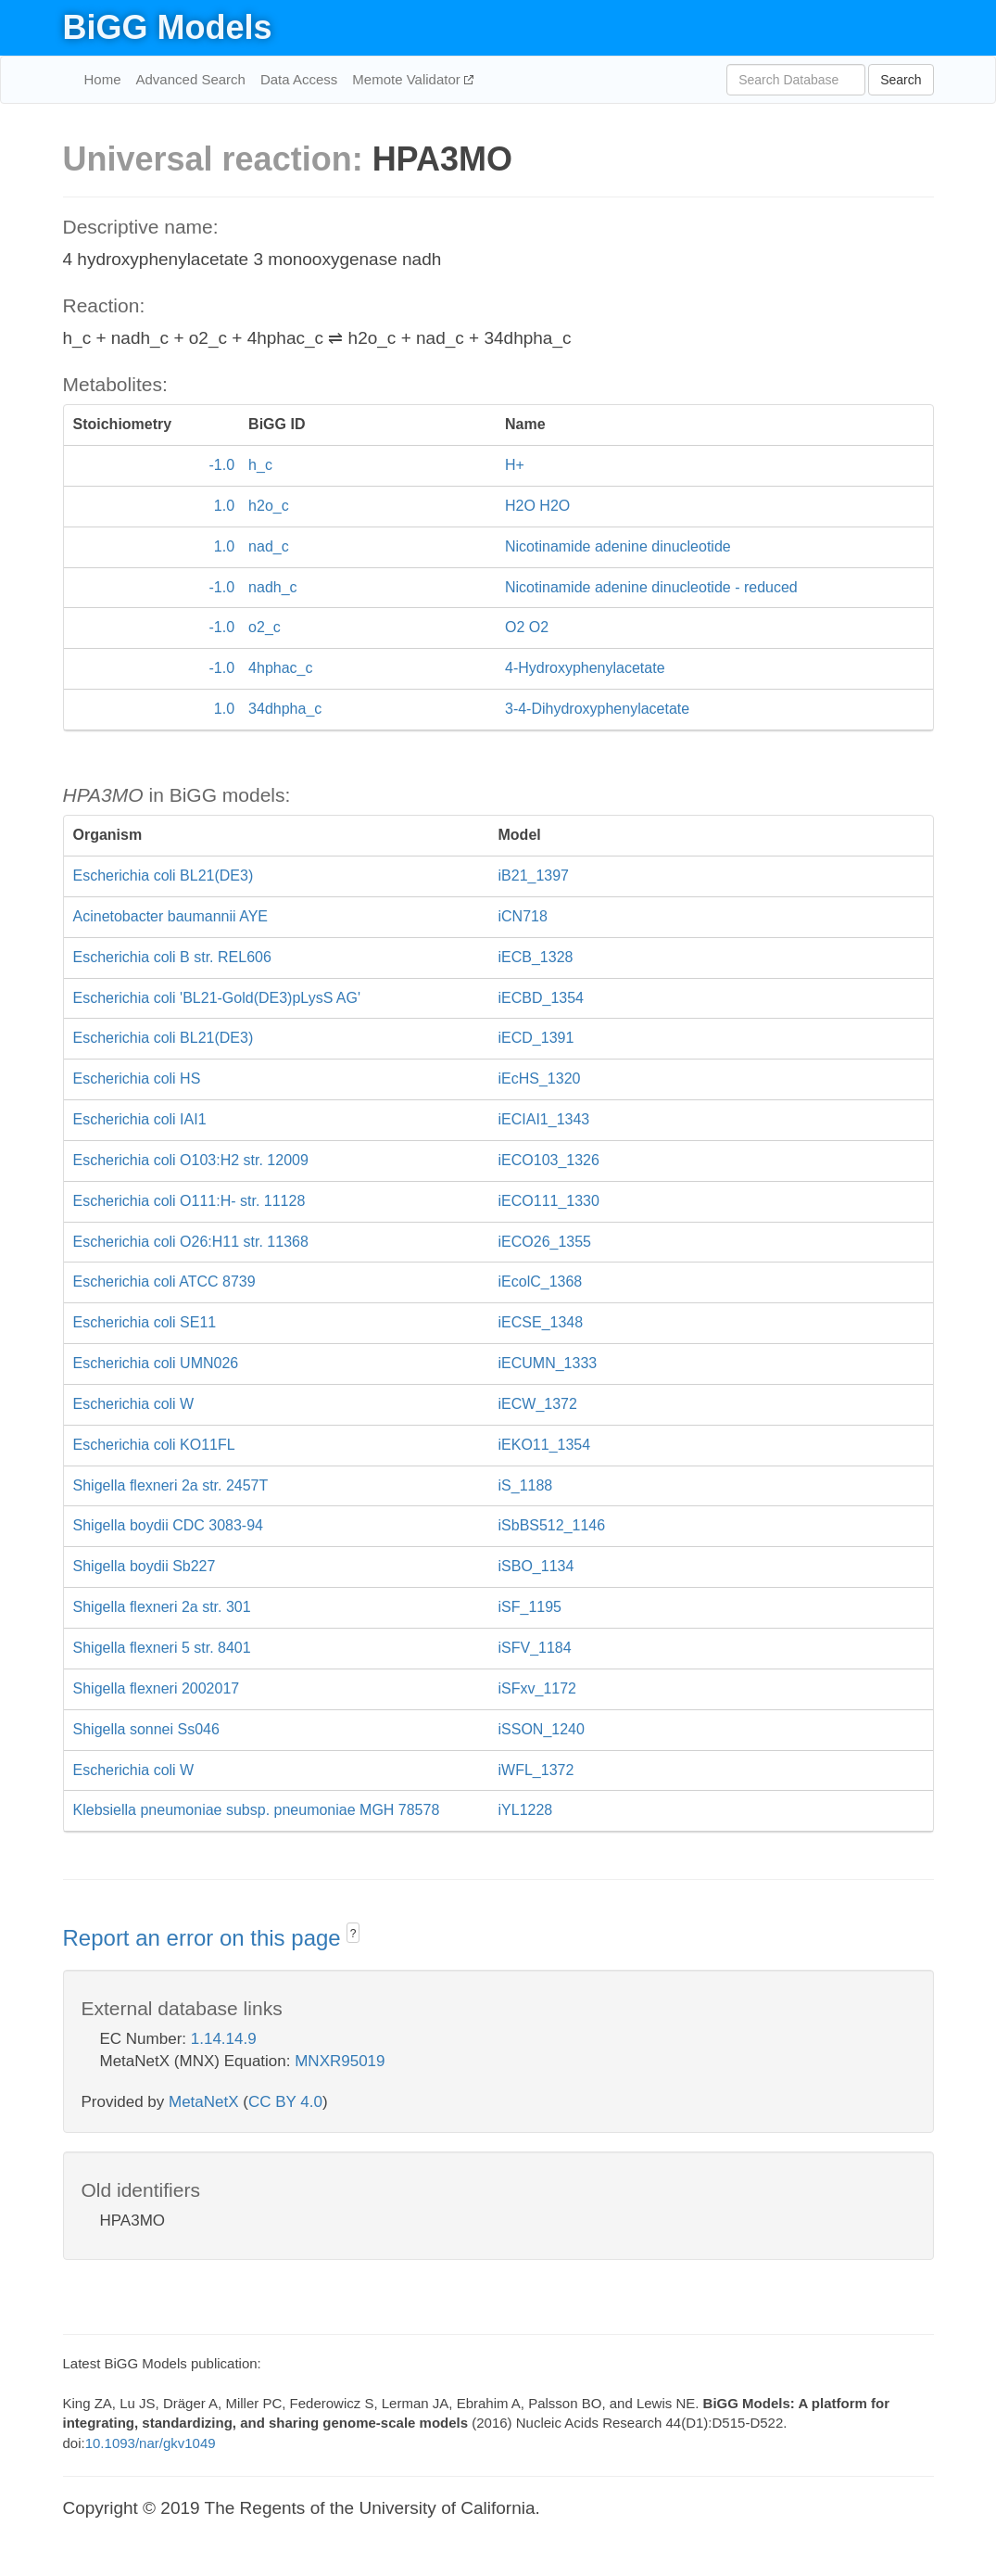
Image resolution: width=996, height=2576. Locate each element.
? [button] (353, 1933)
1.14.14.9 (224, 2039)
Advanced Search (191, 79)
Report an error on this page (205, 1937)
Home (102, 79)
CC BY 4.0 (285, 2102)
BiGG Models (167, 27)
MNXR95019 (340, 2061)
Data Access (298, 79)
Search (900, 79)
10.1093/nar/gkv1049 (150, 2443)
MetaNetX (204, 2102)
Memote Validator (408, 79)
